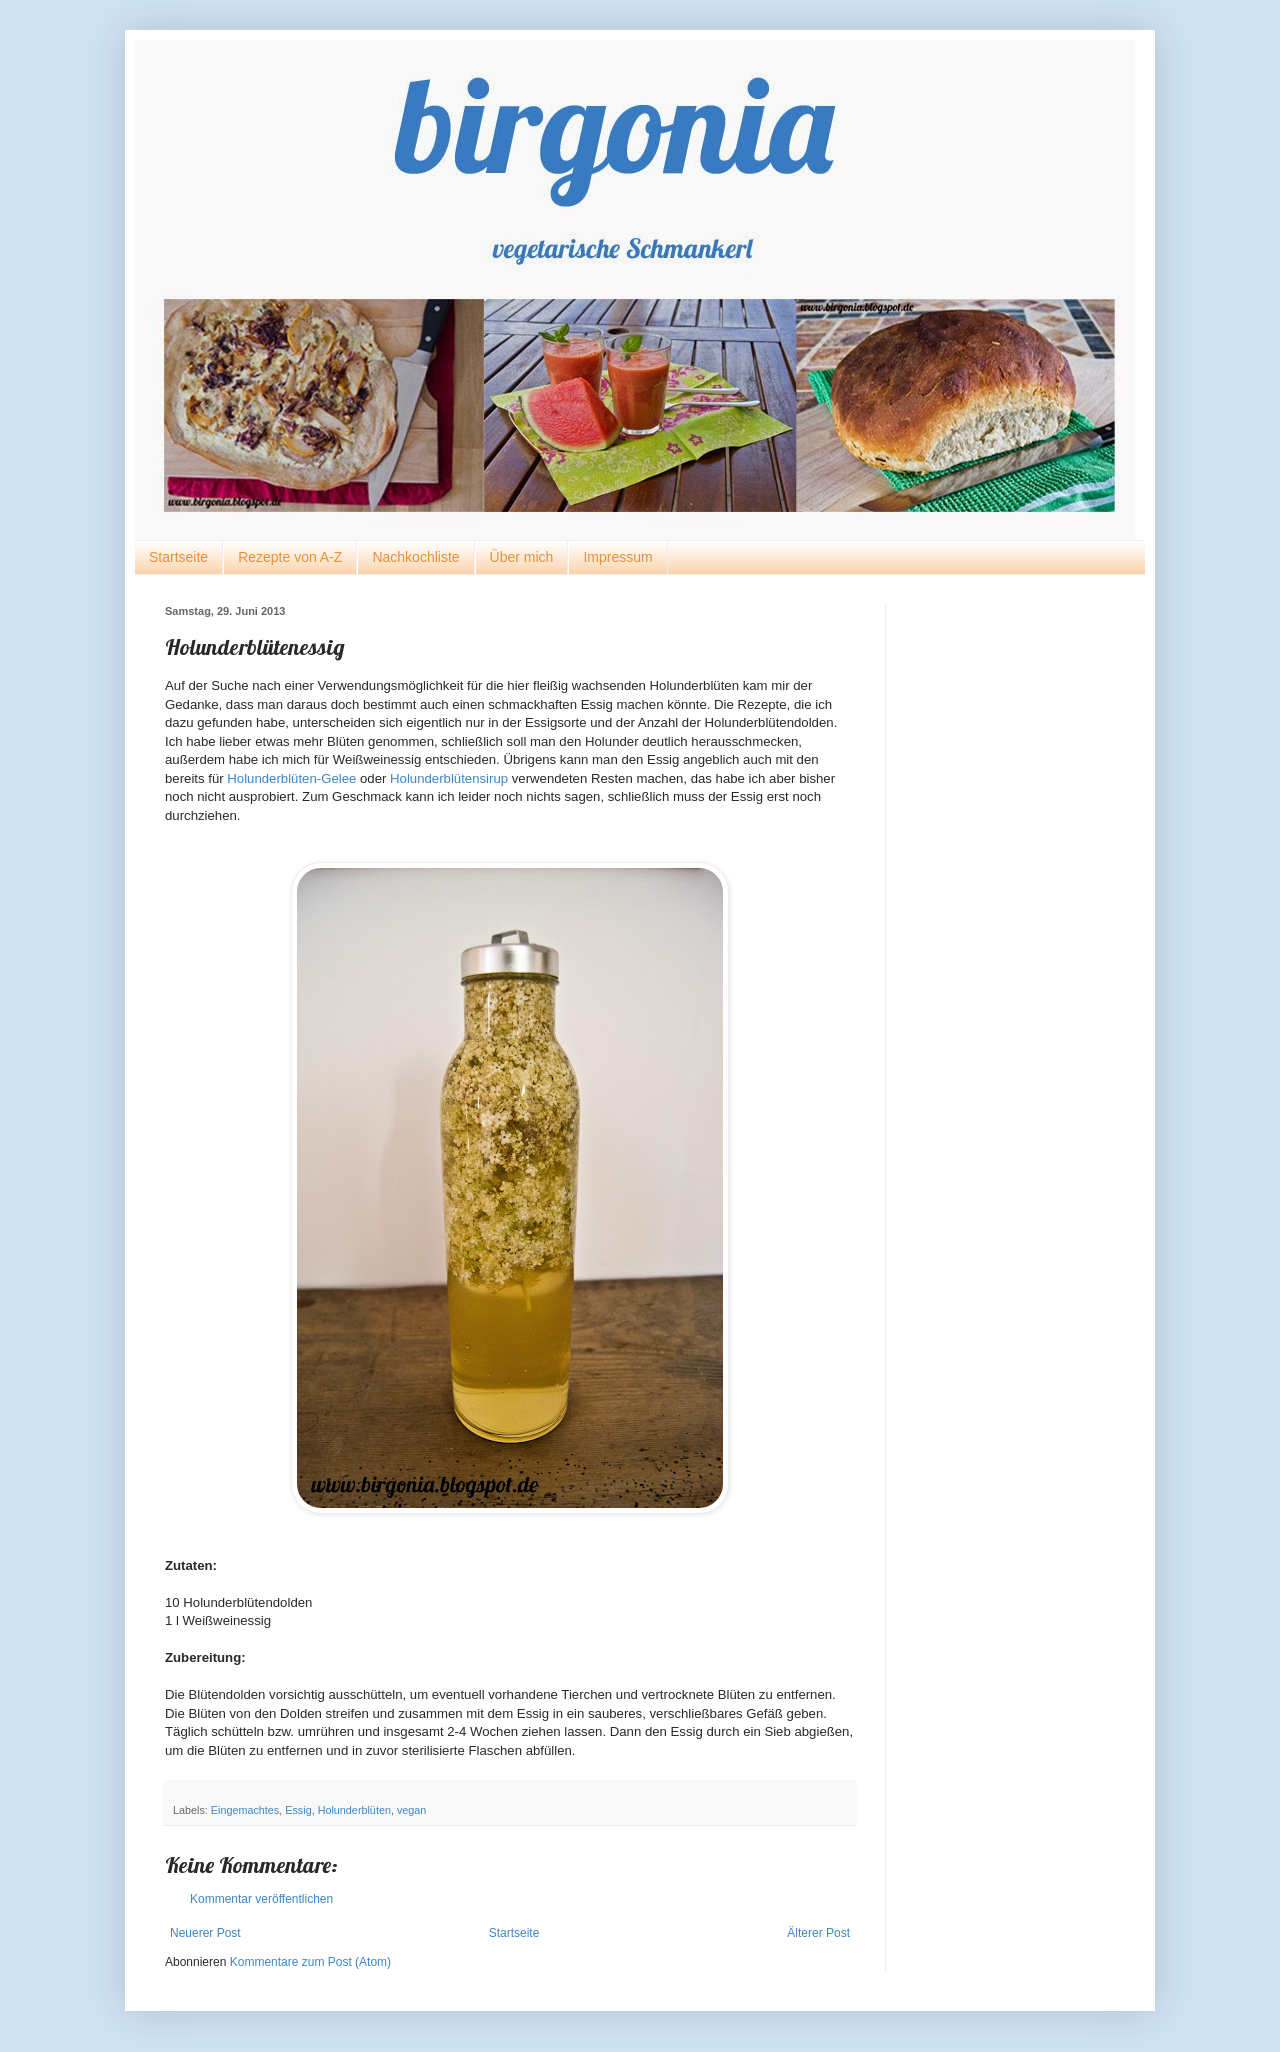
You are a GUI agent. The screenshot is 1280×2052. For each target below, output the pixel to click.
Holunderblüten (354, 1810)
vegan (411, 1810)
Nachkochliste (415, 557)
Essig (298, 1810)
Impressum (617, 557)
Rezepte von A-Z (290, 557)
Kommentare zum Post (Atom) (310, 1962)
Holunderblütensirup (449, 778)
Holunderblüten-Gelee (291, 778)
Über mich (522, 557)
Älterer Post (818, 1933)
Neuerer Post (205, 1933)
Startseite (178, 557)
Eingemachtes (245, 1810)
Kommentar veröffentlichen (261, 1899)
